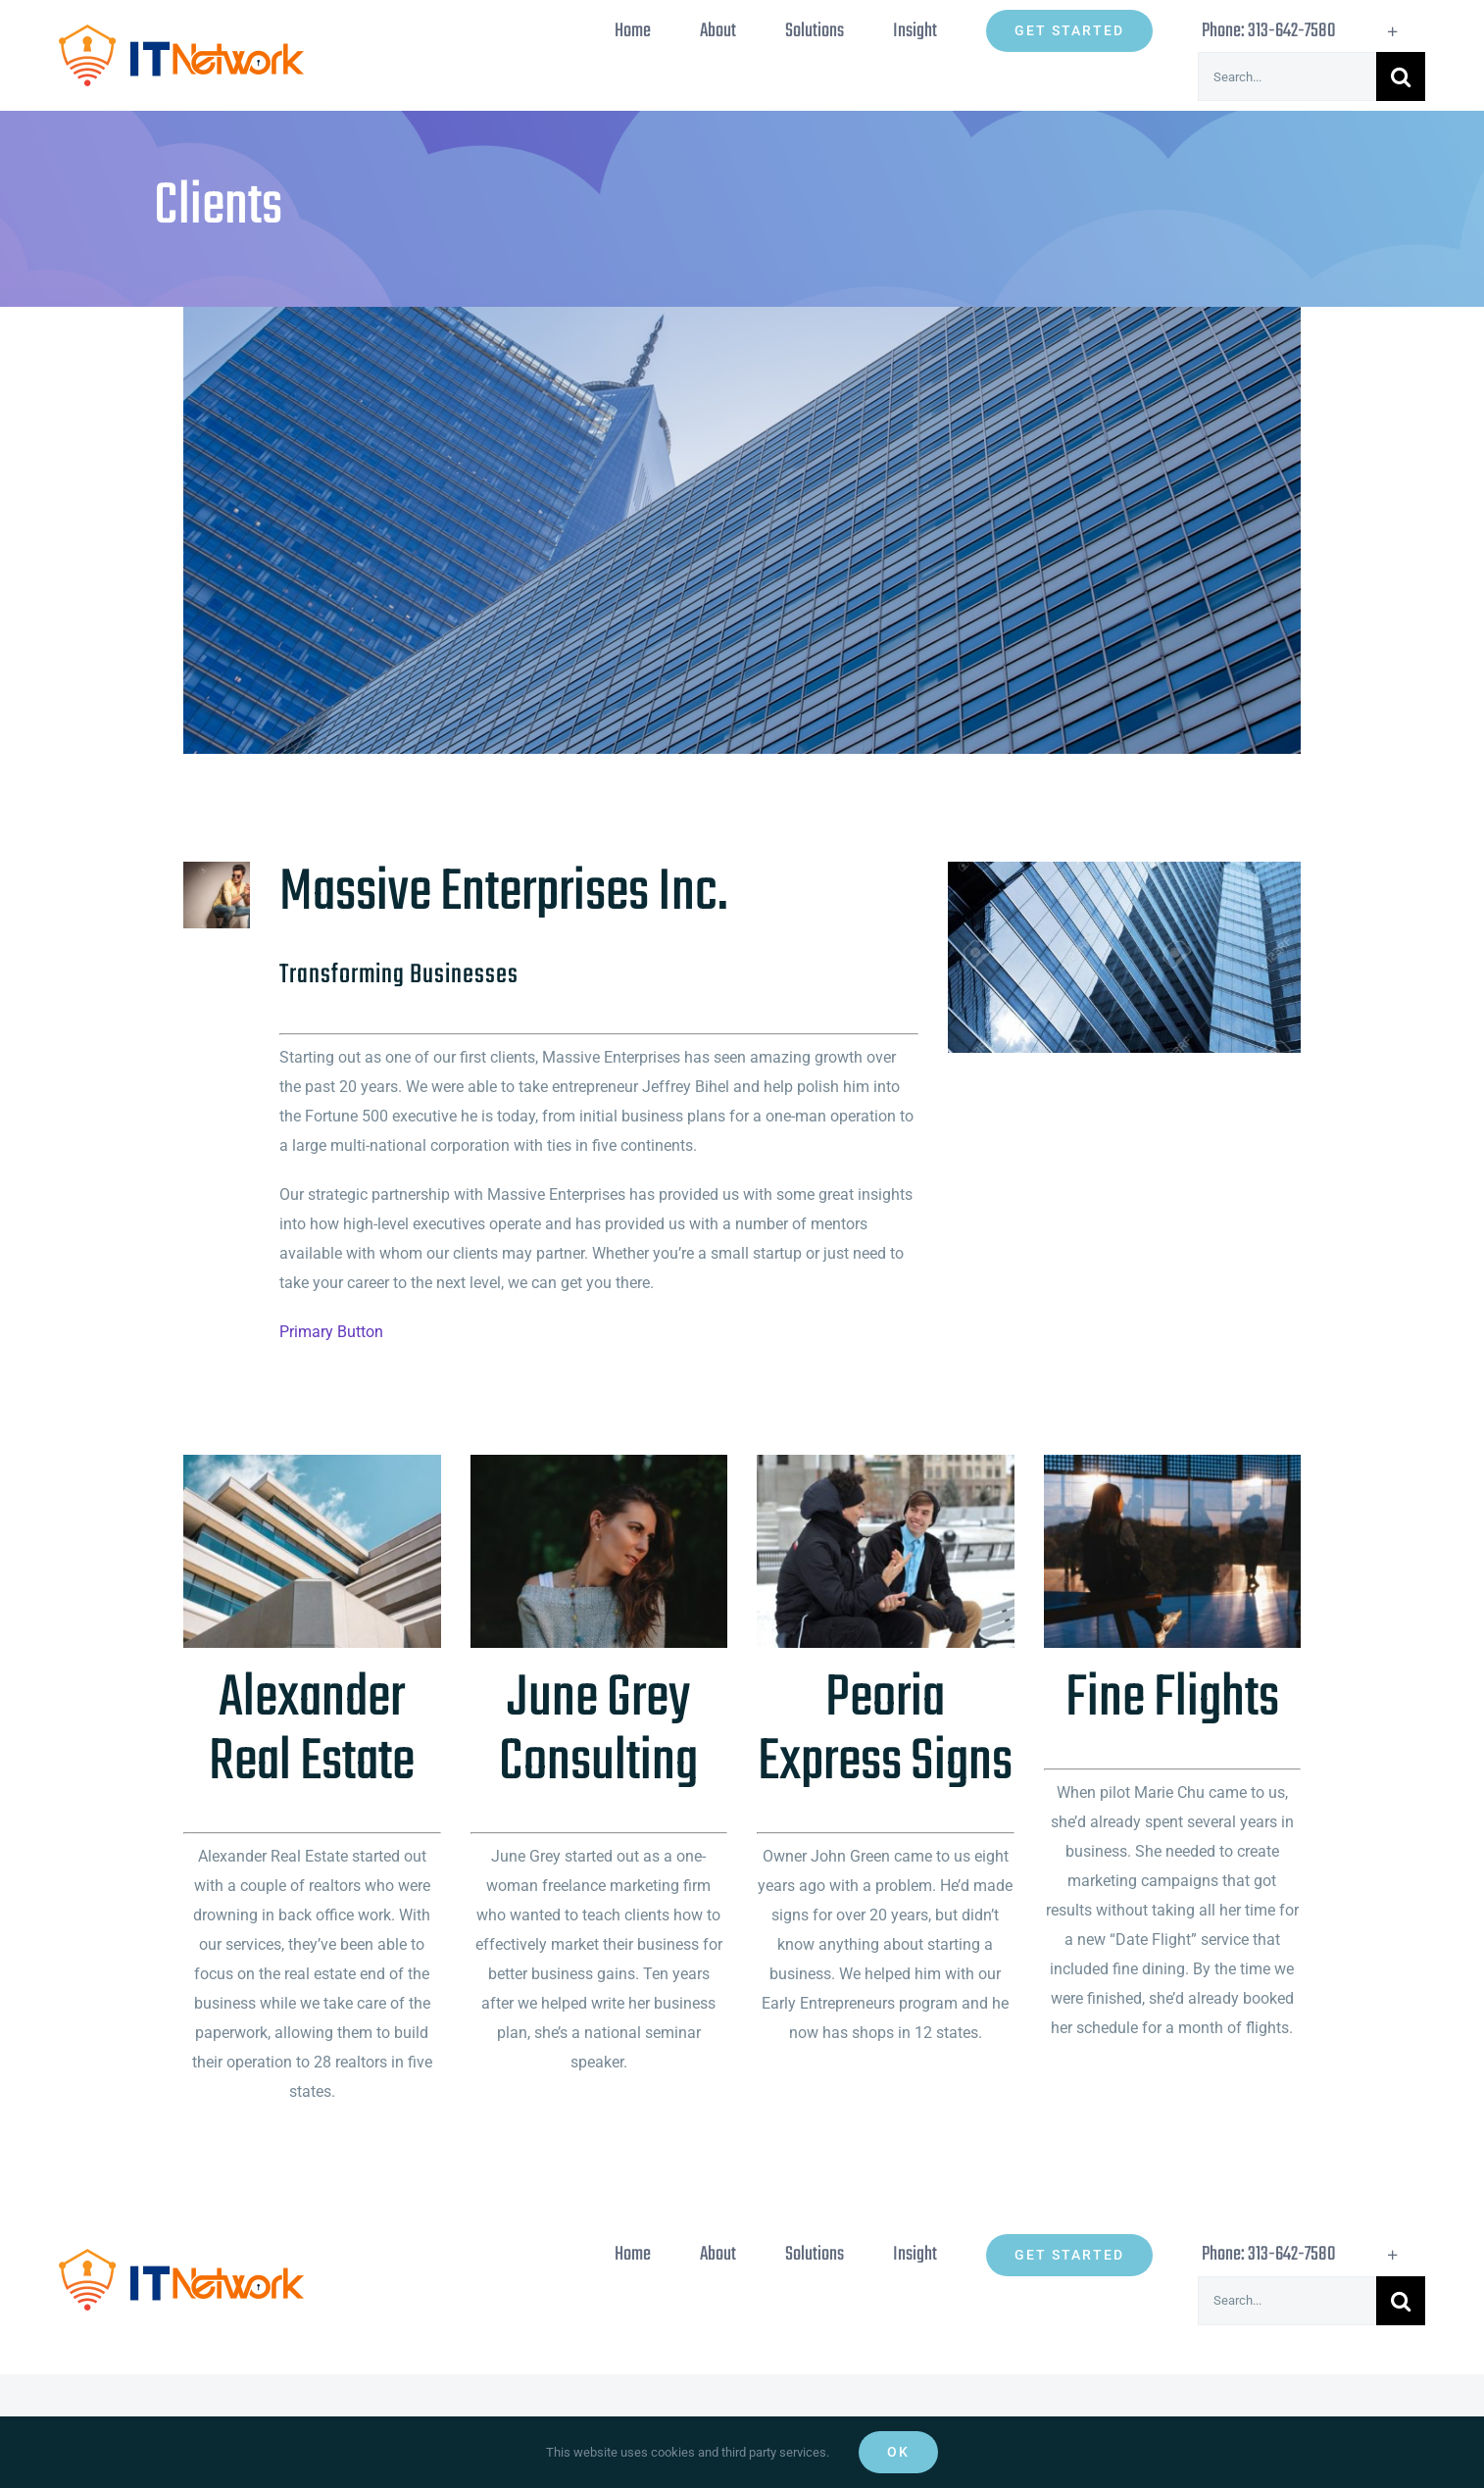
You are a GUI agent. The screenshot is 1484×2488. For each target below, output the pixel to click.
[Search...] (1287, 76)
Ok (898, 2452)
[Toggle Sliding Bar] (1393, 31)
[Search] (1400, 76)
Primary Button (331, 1331)
